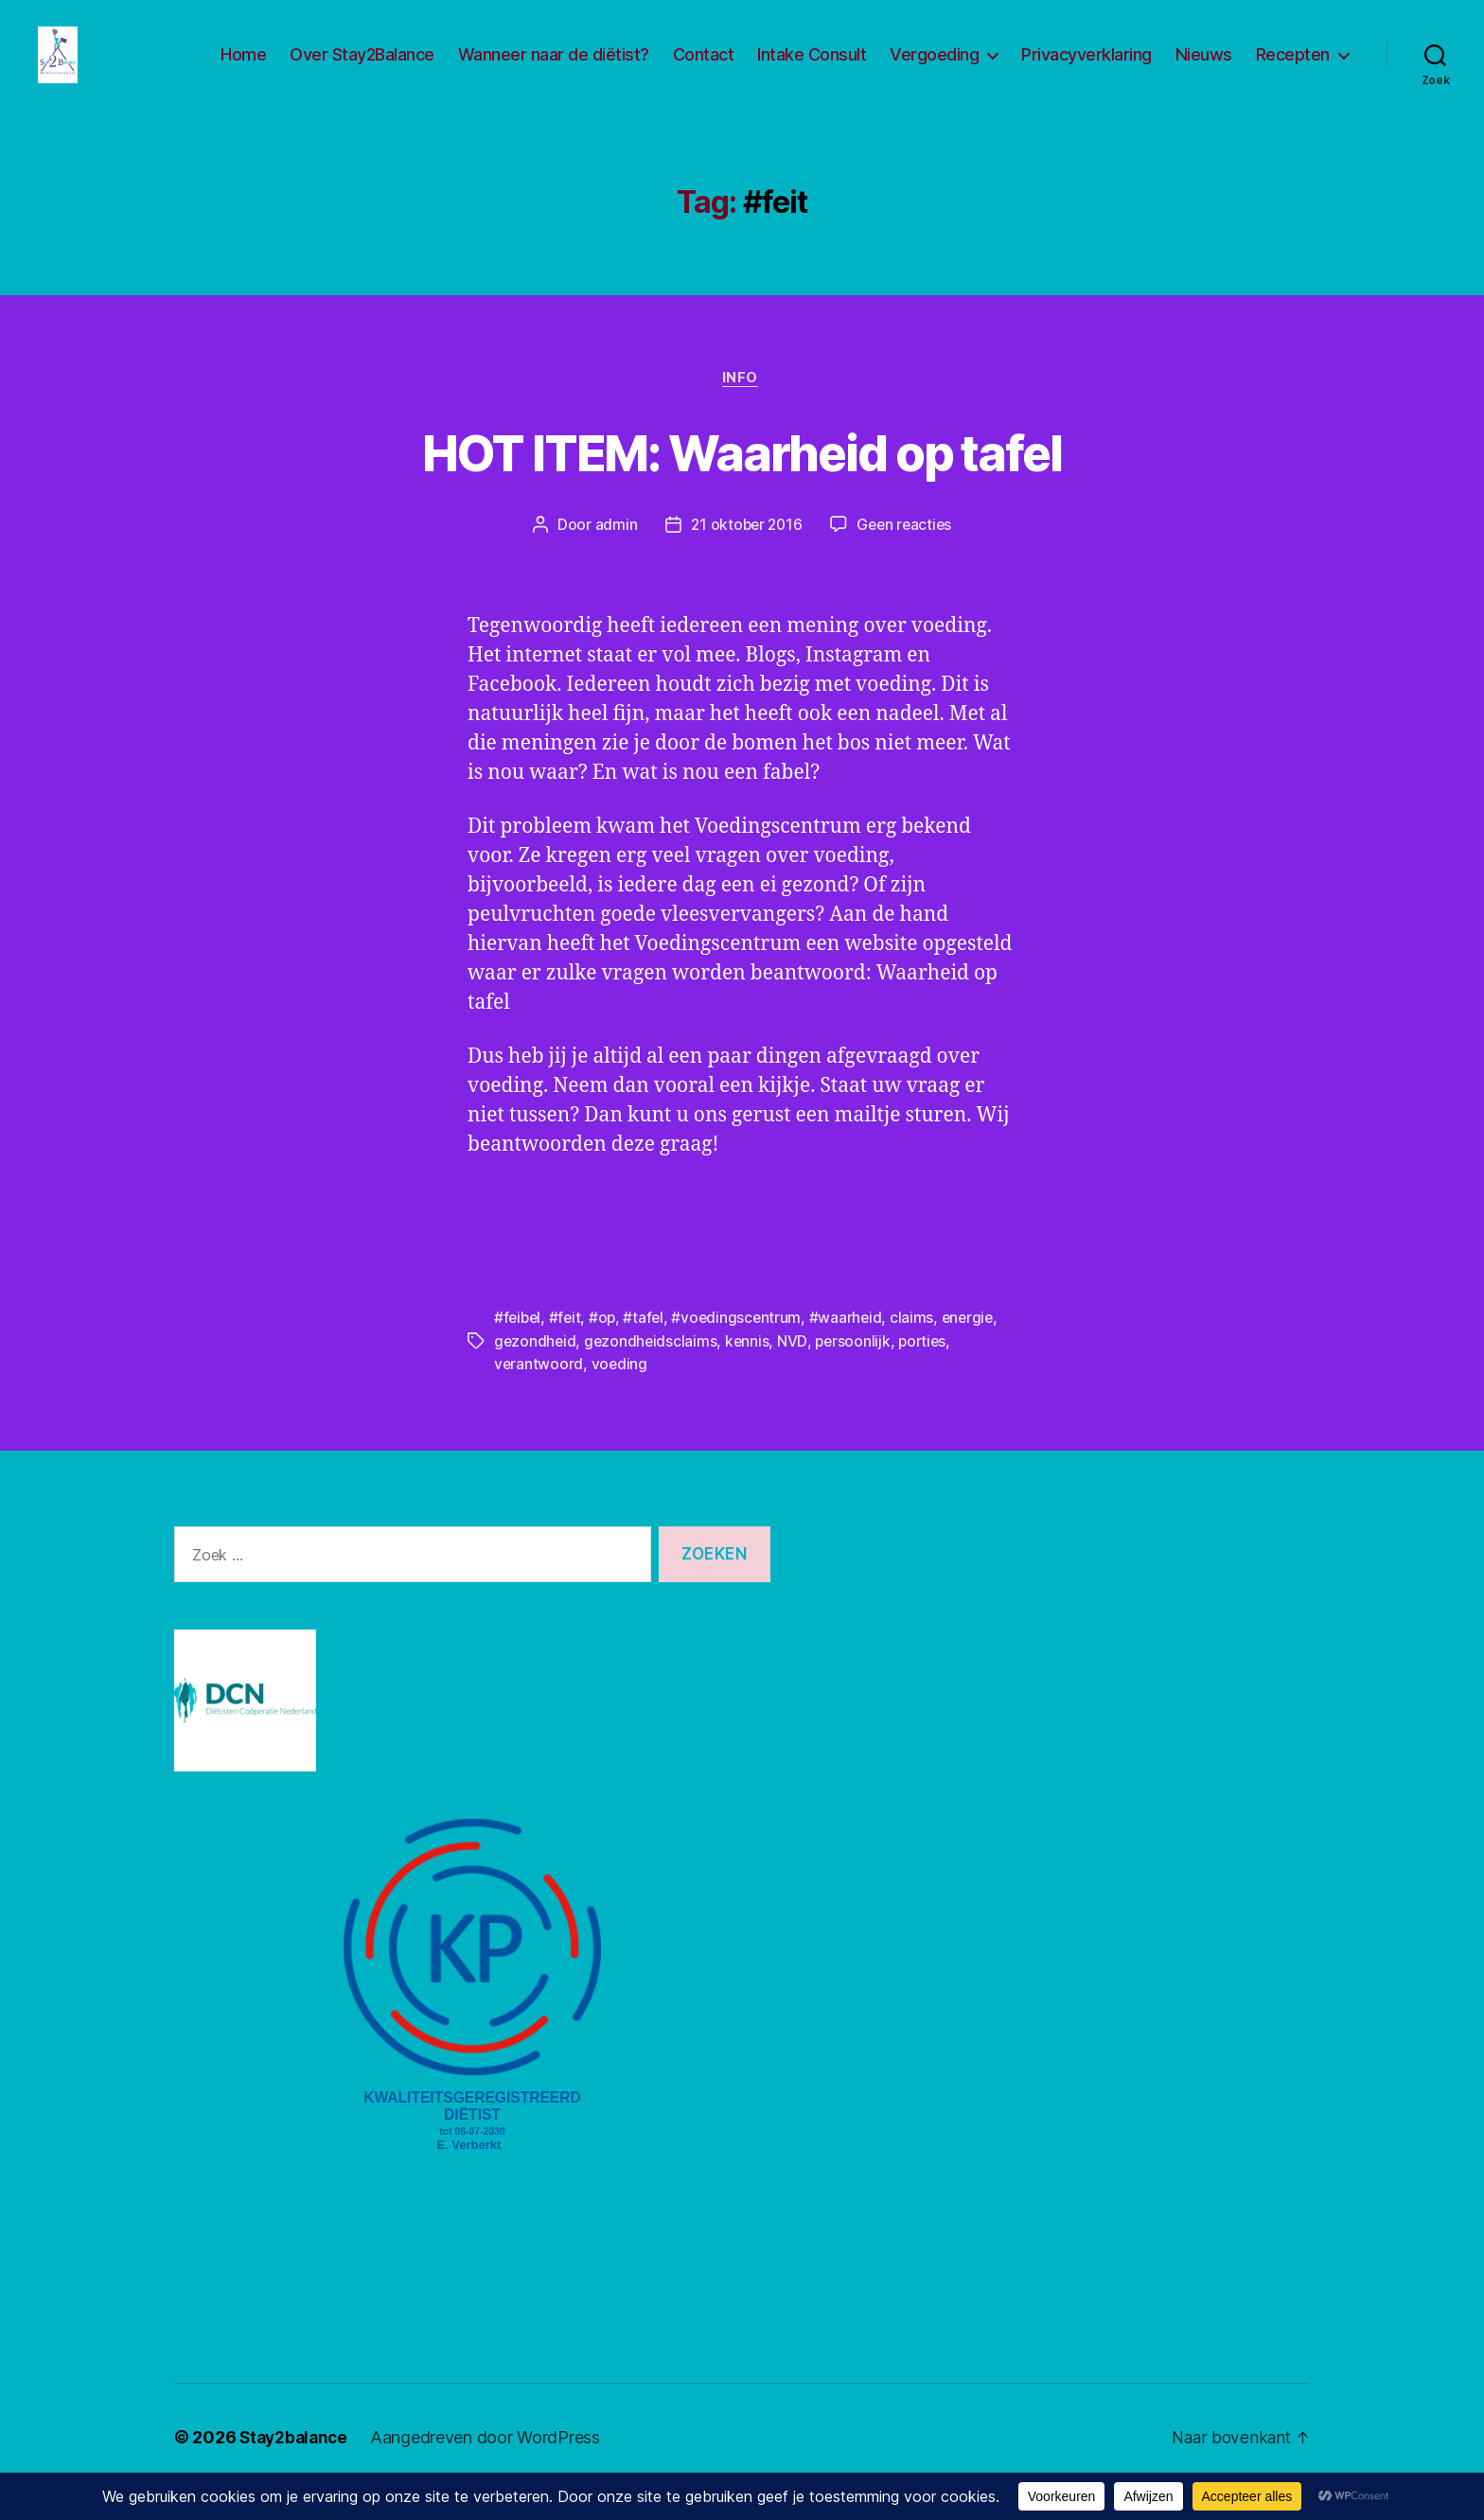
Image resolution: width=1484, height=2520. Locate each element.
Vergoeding (934, 69)
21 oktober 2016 (745, 555)
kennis (751, 1371)
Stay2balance (296, 2466)
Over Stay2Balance (362, 69)
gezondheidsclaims (653, 1371)
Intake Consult (811, 69)
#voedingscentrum (742, 1348)
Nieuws (1203, 69)
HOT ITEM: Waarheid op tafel (742, 480)
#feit (568, 1348)
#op (606, 1348)
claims (919, 1348)
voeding (620, 1393)
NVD (796, 1371)
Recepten (1293, 69)
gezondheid (535, 1371)
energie (976, 1348)
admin (612, 555)
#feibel (518, 1348)
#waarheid (853, 1348)
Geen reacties (906, 555)
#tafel (647, 1348)
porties (929, 1371)
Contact (703, 69)
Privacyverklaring (1086, 69)
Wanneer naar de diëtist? (553, 69)
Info (742, 407)
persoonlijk (857, 1371)
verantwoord (539, 1393)
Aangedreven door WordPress (491, 2466)
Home (243, 69)
